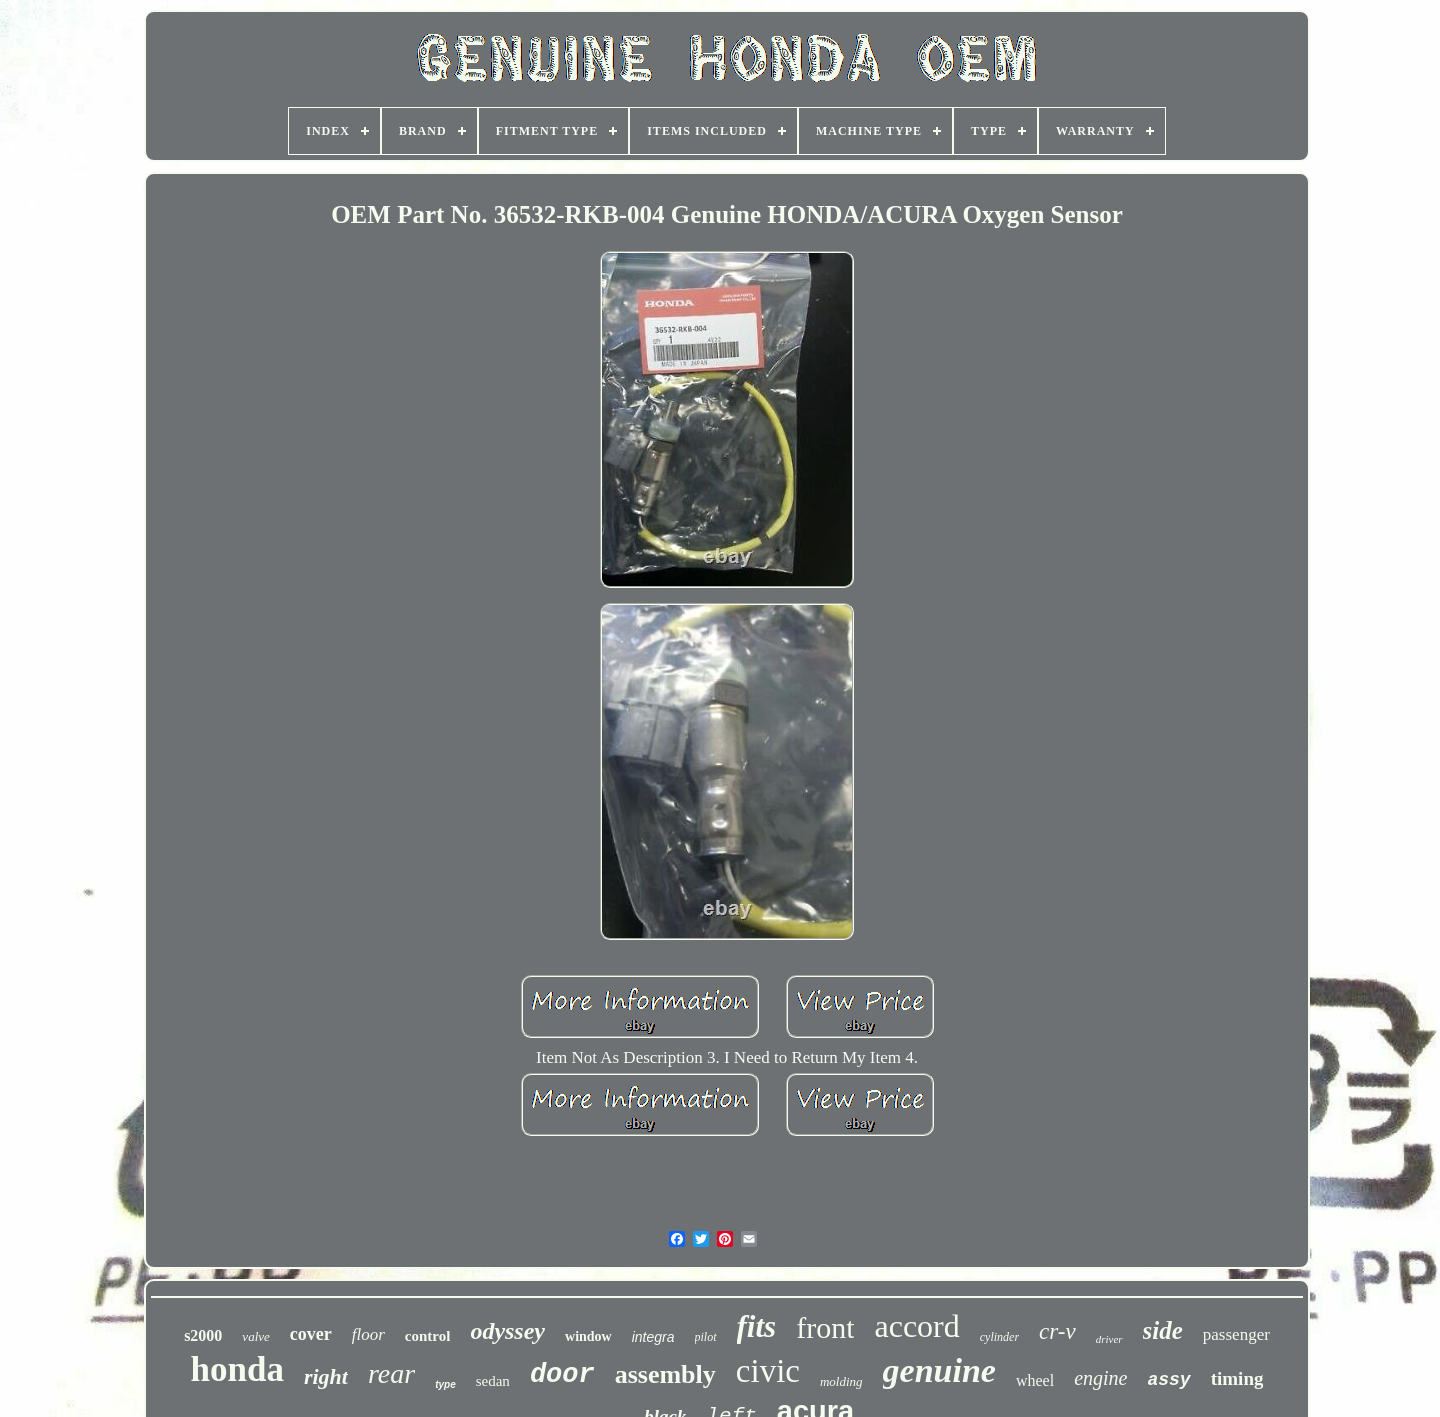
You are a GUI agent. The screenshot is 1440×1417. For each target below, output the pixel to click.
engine (1100, 1378)
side (1163, 1330)
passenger (1236, 1334)
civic (768, 1371)
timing (1237, 1378)
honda (237, 1369)
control (428, 1336)
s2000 (203, 1335)
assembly (665, 1374)
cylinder (999, 1337)
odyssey (507, 1331)
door (562, 1375)
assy (1168, 1380)
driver (1109, 1339)
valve (255, 1336)
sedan (493, 1381)
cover (311, 1334)
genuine (939, 1370)
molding (841, 1381)
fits (757, 1326)
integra (653, 1337)
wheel (1035, 1380)
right (326, 1376)
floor (368, 1334)
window (588, 1336)
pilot (706, 1337)
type (445, 1384)
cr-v (1057, 1331)
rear (391, 1373)
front (825, 1327)
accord (916, 1326)
